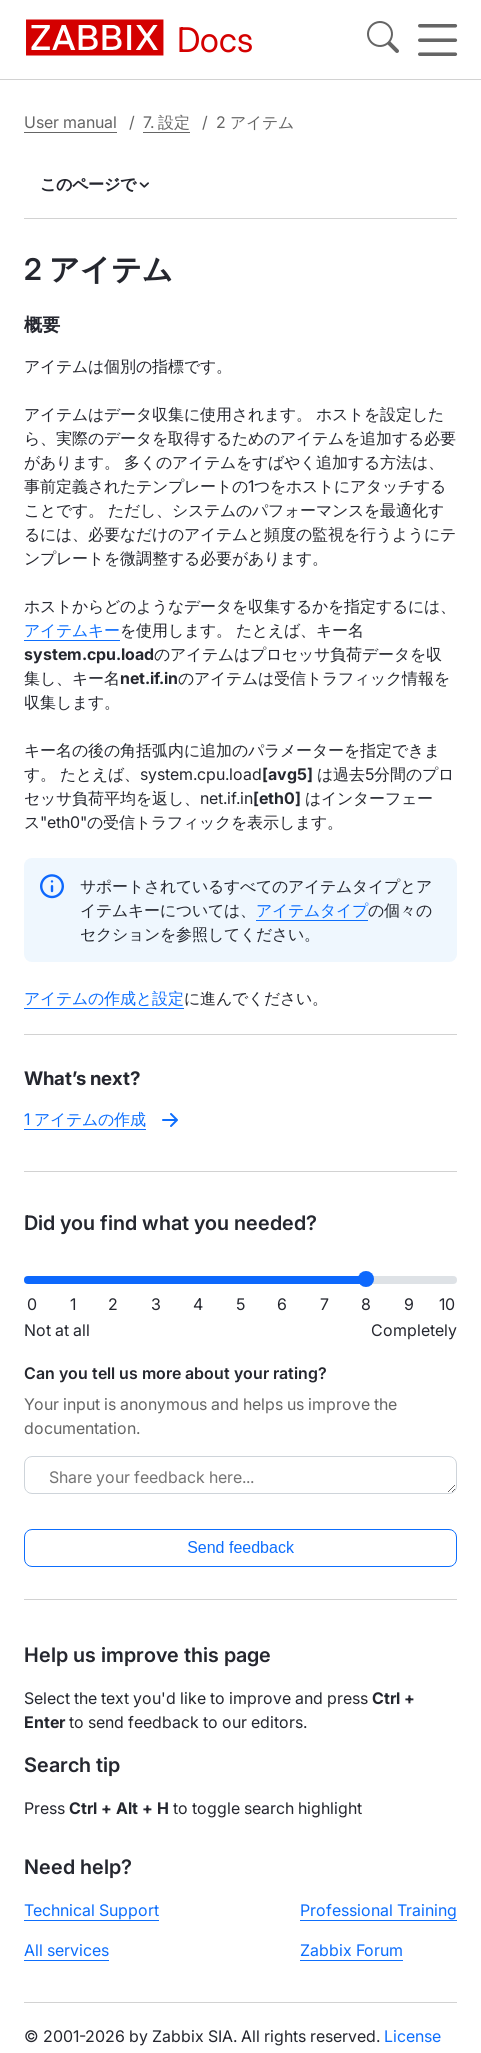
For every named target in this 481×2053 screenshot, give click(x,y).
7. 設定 (166, 122)
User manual (70, 122)
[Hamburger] (437, 40)
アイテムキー (72, 630)
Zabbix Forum (351, 1950)
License (412, 2036)
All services (66, 1950)
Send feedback (240, 1547)
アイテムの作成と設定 (104, 998)
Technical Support (91, 1910)
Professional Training (378, 1910)
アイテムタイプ (312, 910)
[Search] (383, 40)
